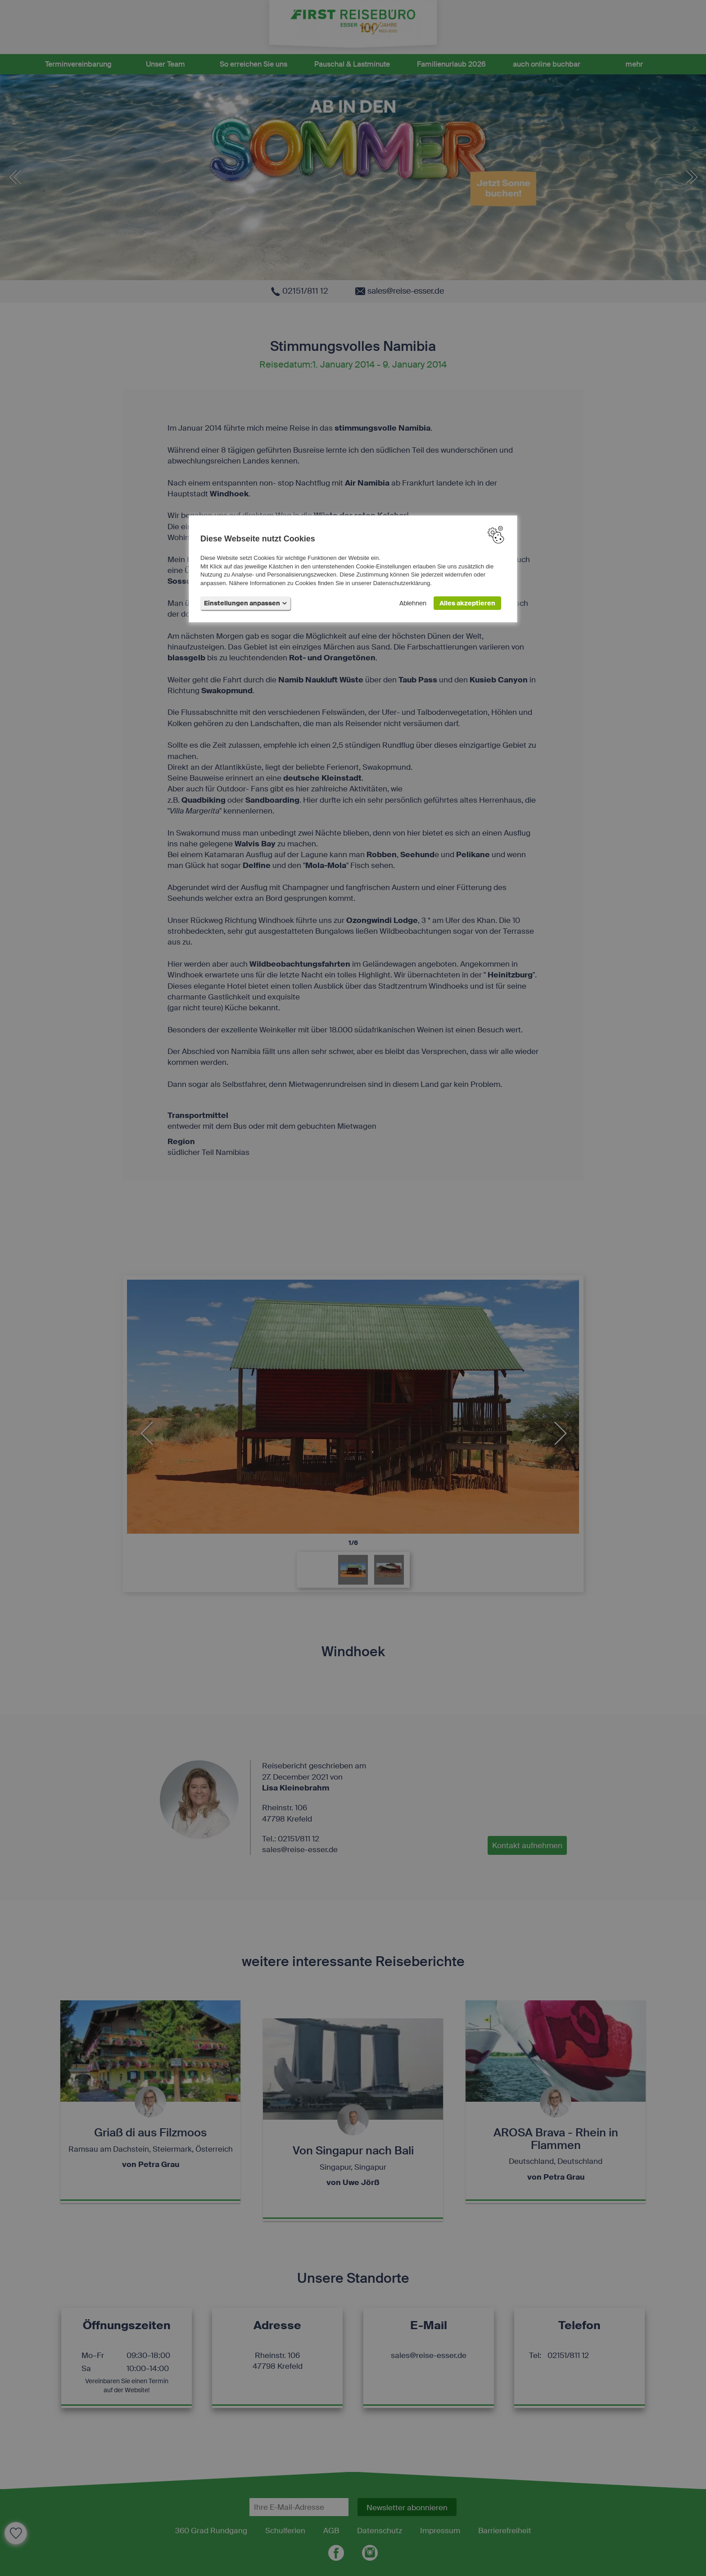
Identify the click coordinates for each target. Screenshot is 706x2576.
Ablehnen (412, 603)
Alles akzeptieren (467, 603)
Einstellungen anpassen (245, 603)
